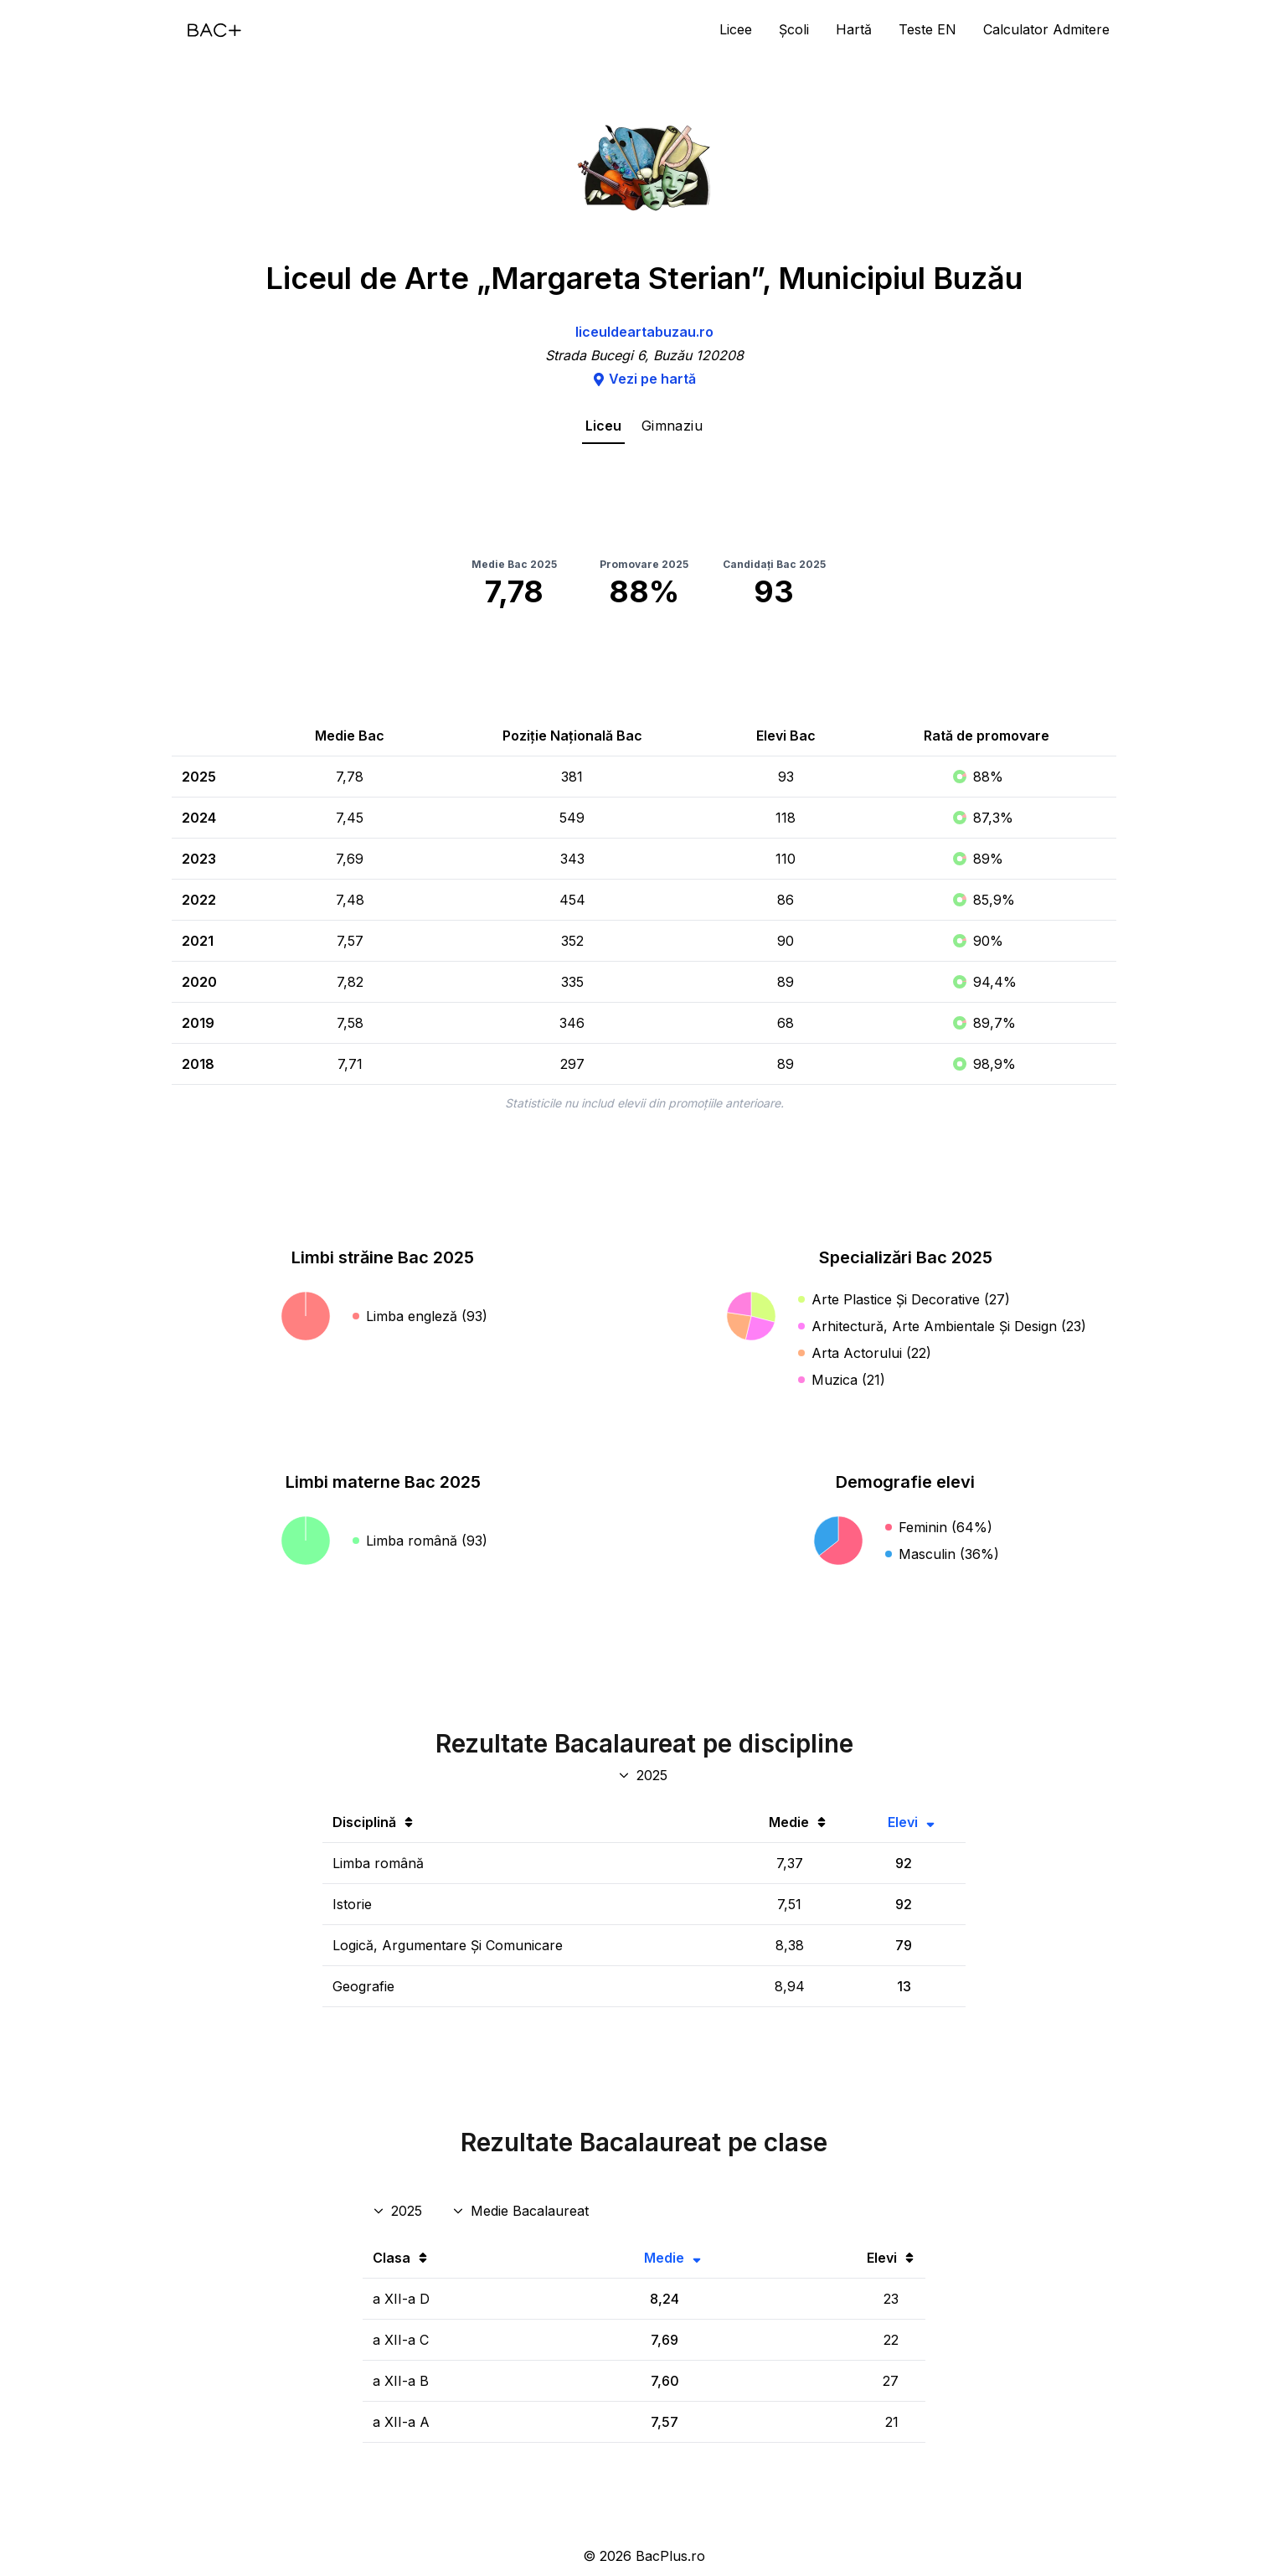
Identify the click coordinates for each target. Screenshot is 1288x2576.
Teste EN (927, 29)
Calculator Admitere (1046, 29)
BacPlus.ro (670, 2556)
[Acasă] (214, 30)
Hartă (854, 29)
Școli (794, 29)
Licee (735, 29)
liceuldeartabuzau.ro (644, 331)
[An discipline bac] (644, 1775)
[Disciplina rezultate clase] (522, 2210)
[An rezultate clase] (399, 2210)
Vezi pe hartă (644, 378)
